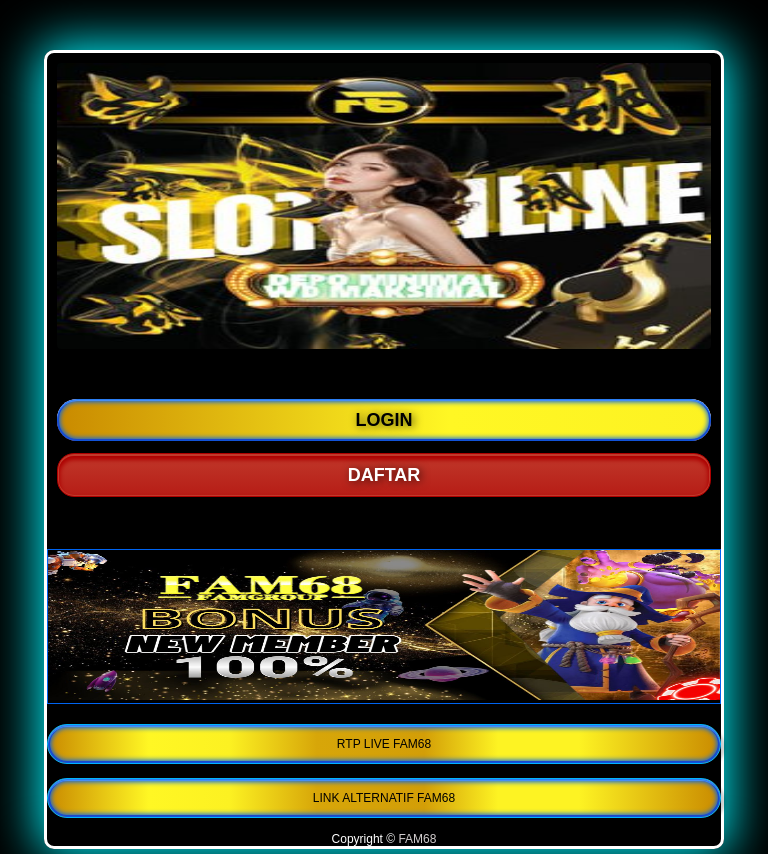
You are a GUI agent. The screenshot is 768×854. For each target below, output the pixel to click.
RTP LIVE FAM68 (384, 744)
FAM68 (417, 839)
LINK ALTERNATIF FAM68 (384, 798)
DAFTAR (384, 475)
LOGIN (384, 420)
